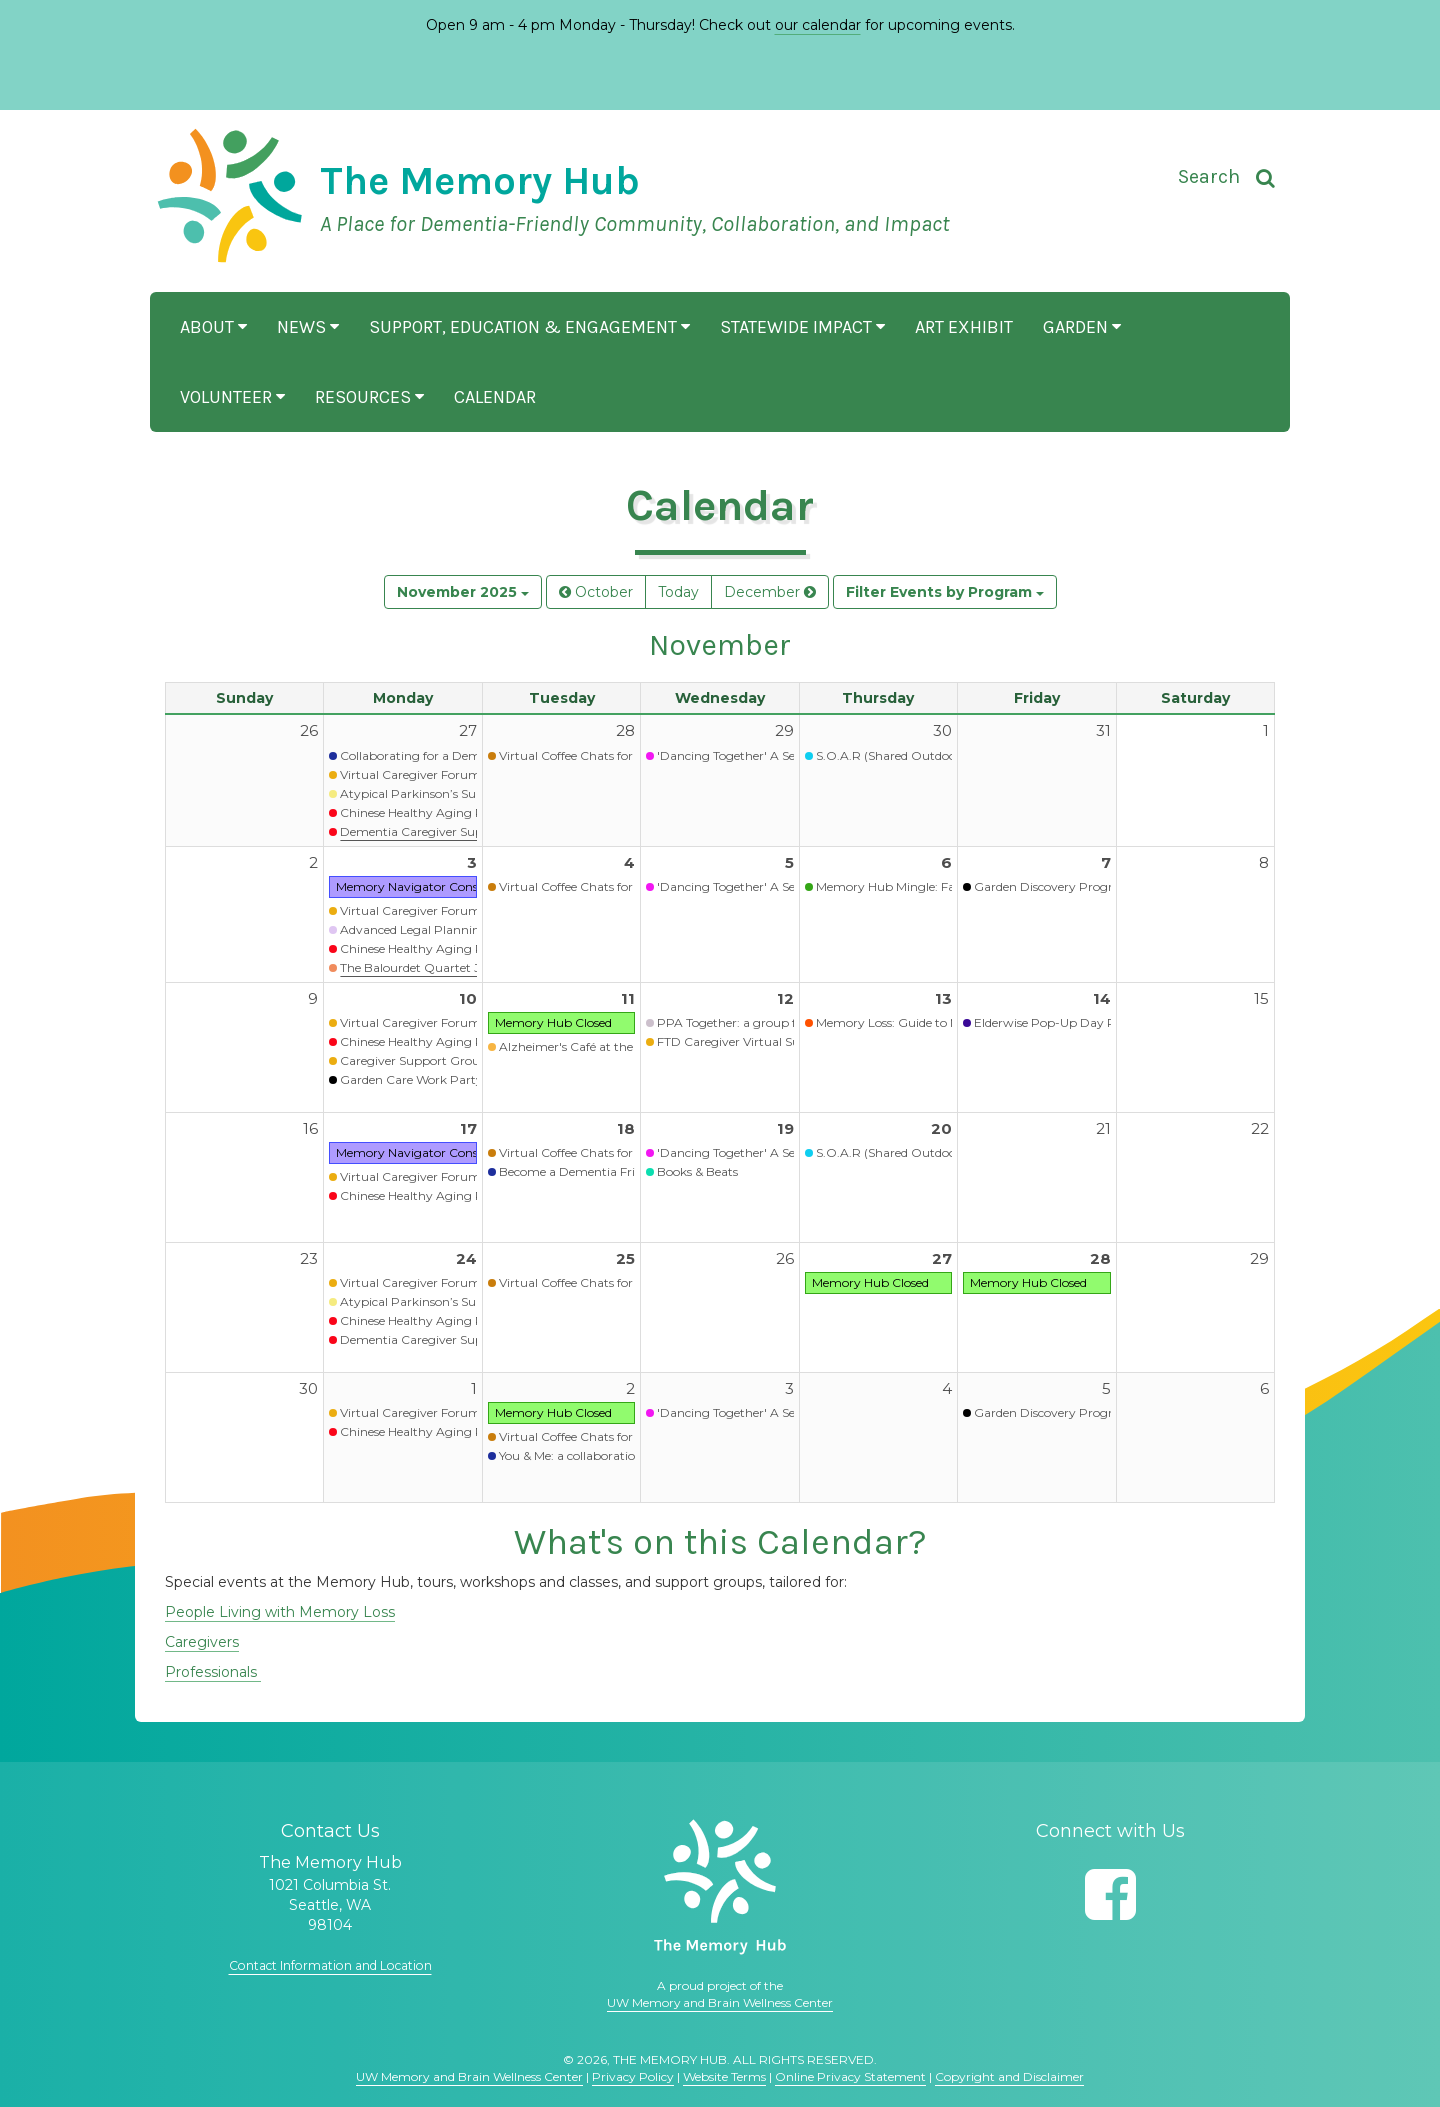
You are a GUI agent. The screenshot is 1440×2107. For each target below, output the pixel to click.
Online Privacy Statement (850, 2076)
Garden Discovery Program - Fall (1069, 886)
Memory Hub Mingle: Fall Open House (925, 886)
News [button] (308, 327)
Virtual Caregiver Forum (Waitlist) (437, 774)
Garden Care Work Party (411, 1079)
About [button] (213, 327)
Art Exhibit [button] (964, 327)
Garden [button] (1082, 327)
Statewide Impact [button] (802, 327)
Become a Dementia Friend (577, 1171)
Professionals (213, 1672)
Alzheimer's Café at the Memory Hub (606, 1046)
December (770, 592)
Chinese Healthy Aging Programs (437, 812)
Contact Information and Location (330, 1965)
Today (678, 592)
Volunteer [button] (232, 397)
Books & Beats (697, 1171)
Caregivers (202, 1642)
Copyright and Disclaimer (1009, 2076)
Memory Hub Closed (553, 1022)
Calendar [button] (495, 397)
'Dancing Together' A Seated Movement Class (787, 755)
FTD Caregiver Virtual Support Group (765, 1041)
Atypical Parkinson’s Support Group (445, 793)
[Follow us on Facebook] (1110, 1894)
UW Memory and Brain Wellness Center (720, 2002)
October (596, 592)
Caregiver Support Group (414, 1060)
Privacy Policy (633, 2076)
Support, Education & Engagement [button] (529, 327)
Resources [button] (369, 397)
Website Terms (724, 2076)
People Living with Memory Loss (280, 1612)
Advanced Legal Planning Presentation (452, 929)
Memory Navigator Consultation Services (454, 886)
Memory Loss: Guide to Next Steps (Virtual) (938, 1022)
